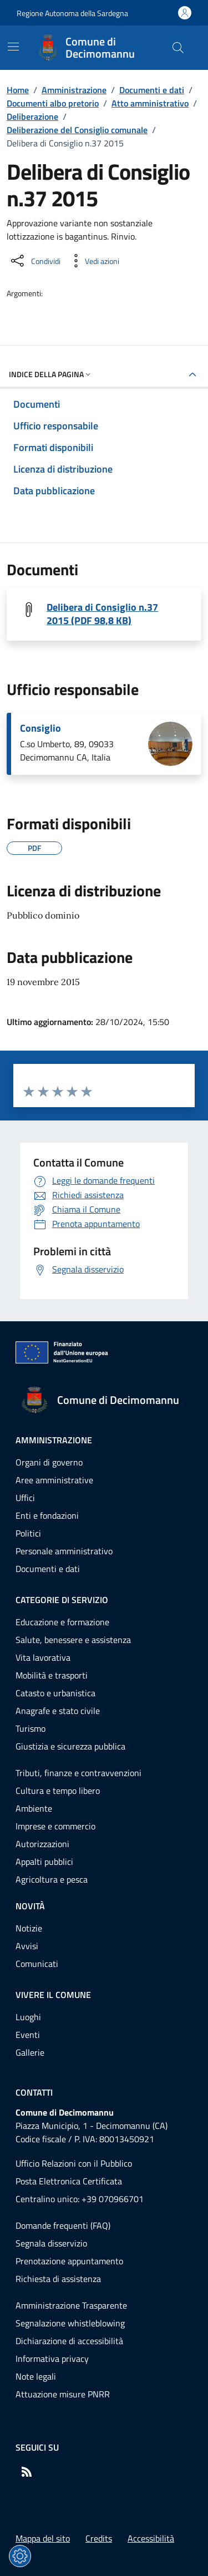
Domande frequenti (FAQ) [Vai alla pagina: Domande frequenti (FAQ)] (63, 2225)
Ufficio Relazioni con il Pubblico (74, 2163)
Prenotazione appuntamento (69, 2261)
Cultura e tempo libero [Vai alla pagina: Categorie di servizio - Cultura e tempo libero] (58, 1790)
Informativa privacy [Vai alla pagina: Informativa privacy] (52, 2358)
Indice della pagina (51, 374)
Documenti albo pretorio (53, 103)
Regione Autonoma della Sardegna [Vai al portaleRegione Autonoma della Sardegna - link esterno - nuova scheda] (72, 13)
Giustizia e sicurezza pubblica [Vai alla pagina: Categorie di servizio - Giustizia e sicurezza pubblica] (70, 1746)
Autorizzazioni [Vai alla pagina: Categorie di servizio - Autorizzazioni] (42, 1843)
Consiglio (40, 728)
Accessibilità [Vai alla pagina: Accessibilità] (151, 2538)
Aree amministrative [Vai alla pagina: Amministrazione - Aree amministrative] (54, 1480)
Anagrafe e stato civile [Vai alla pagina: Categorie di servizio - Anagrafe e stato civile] (58, 1710)
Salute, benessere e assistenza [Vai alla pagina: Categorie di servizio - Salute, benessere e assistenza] (73, 1639)
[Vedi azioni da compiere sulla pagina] (93, 261)
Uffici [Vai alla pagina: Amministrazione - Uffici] (25, 1497)
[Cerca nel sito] (178, 47)
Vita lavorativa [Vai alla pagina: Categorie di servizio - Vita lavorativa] (43, 1657)
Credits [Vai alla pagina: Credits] (98, 2538)
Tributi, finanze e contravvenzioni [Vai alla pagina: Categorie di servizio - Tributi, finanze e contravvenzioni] (78, 1772)
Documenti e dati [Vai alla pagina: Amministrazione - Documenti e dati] (48, 1568)
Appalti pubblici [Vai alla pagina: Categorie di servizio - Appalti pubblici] (44, 1861)
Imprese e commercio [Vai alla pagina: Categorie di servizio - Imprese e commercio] (55, 1826)
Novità (30, 1906)
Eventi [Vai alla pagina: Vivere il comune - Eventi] (28, 2034)
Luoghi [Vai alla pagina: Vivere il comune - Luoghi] (28, 2017)
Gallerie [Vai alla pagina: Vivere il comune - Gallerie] (30, 2052)
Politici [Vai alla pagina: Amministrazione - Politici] (28, 1533)
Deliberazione (32, 116)
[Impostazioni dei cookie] (20, 2556)
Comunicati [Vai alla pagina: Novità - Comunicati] (37, 1963)
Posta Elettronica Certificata (69, 2181)
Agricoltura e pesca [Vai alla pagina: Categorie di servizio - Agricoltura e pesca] (52, 1879)
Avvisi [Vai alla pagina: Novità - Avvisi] (27, 1946)
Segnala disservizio (51, 2243)
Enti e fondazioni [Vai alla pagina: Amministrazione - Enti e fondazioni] (47, 1515)
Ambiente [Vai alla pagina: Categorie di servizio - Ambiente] (34, 1808)
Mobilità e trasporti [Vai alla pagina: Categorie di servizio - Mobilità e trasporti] (52, 1675)
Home (18, 90)
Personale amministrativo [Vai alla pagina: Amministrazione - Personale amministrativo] (64, 1551)
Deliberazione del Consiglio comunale (77, 129)
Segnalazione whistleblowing (70, 2323)
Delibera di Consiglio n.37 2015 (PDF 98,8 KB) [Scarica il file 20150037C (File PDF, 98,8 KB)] (102, 614)
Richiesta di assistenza (58, 2278)
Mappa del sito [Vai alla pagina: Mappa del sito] (43, 2538)
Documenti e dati (151, 90)
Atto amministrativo (150, 103)
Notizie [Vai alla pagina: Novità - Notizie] (29, 1928)
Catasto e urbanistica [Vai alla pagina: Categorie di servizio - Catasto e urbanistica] (55, 1693)
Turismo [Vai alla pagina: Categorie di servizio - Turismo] (30, 1728)
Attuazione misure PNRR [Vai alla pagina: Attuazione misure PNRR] (63, 2394)
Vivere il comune (53, 1994)
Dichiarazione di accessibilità (69, 2340)
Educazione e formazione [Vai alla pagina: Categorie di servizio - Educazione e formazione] (62, 1622)
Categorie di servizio (62, 1599)
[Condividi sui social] (35, 261)
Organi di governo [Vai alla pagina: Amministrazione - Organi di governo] (49, 1462)
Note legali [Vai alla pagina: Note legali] (36, 2376)
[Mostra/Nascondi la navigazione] (13, 46)
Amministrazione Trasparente (71, 2305)
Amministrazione (74, 90)
